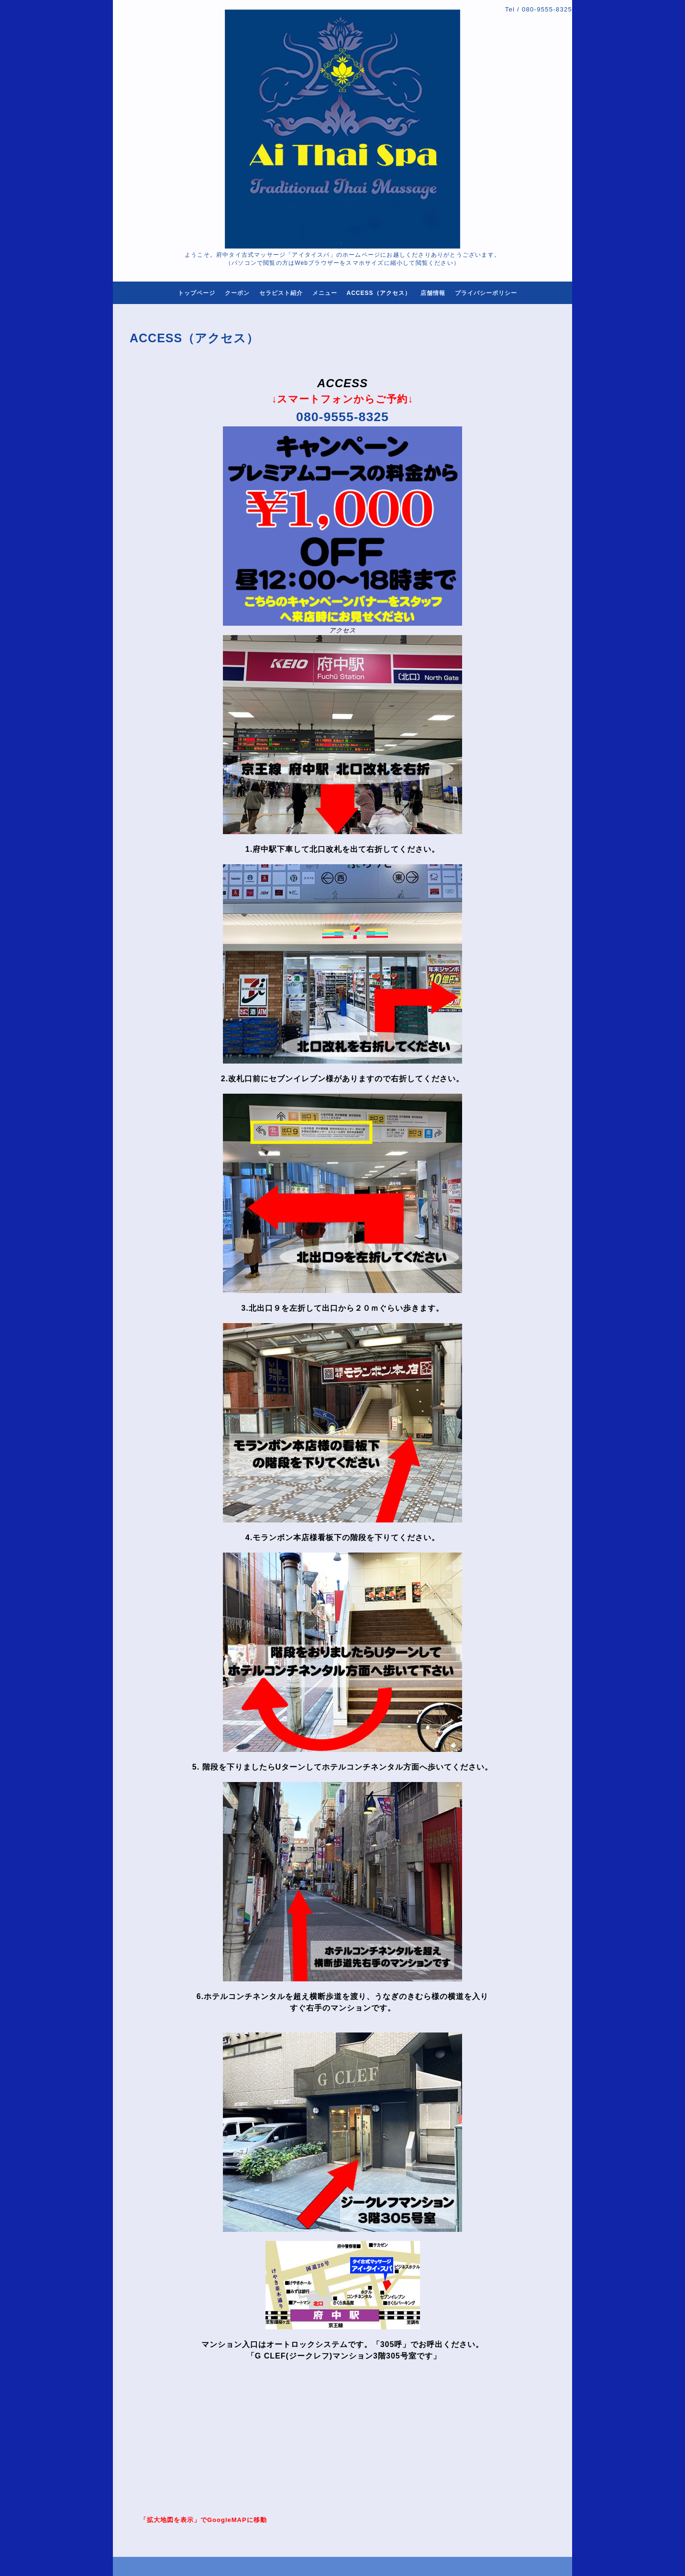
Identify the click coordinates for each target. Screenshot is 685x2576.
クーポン (237, 293)
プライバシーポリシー (486, 293)
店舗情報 (432, 293)
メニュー (324, 293)
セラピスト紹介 (281, 293)
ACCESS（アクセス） (379, 293)
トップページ (196, 293)
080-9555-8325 (547, 9)
